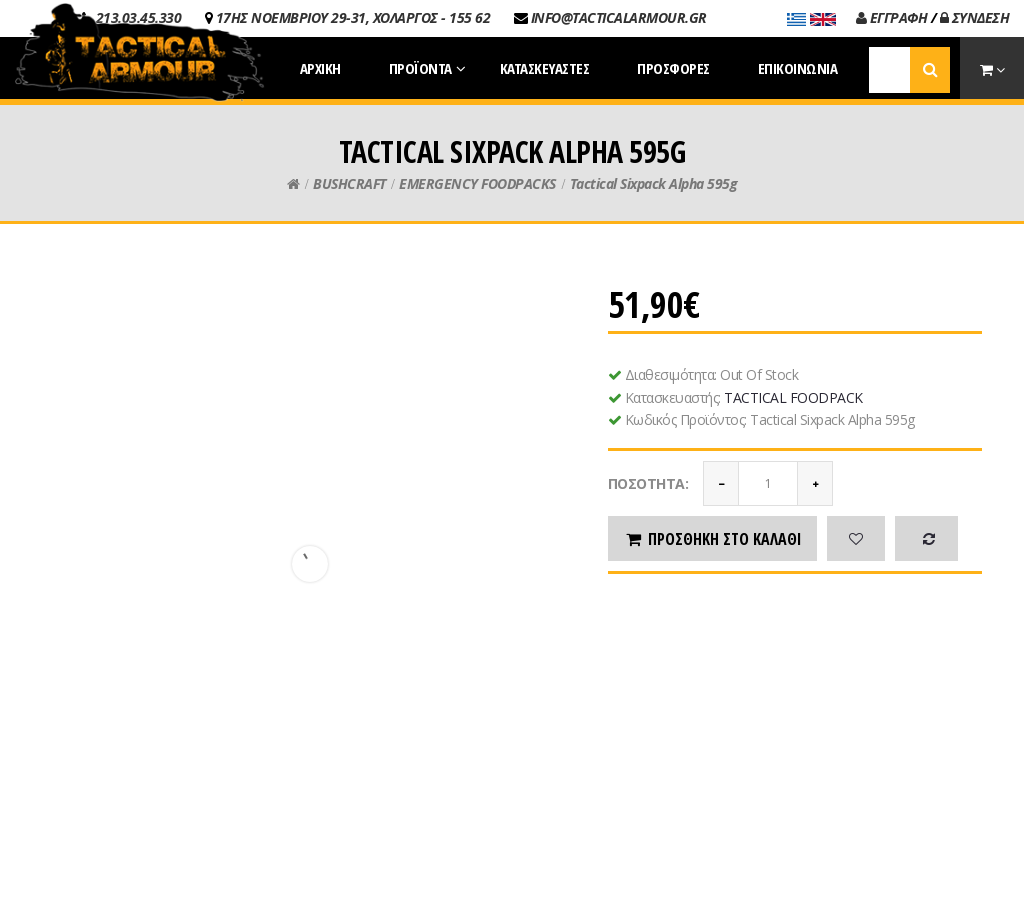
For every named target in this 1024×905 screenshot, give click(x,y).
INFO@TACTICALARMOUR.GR (619, 17)
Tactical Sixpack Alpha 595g (654, 183)
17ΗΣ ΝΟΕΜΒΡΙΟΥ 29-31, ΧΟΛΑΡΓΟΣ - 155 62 (353, 17)
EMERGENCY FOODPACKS (477, 183)
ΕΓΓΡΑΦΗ (892, 17)
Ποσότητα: (648, 483)
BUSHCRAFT (349, 183)
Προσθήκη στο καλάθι (713, 539)
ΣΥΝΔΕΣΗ (975, 17)
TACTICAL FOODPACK (793, 397)
